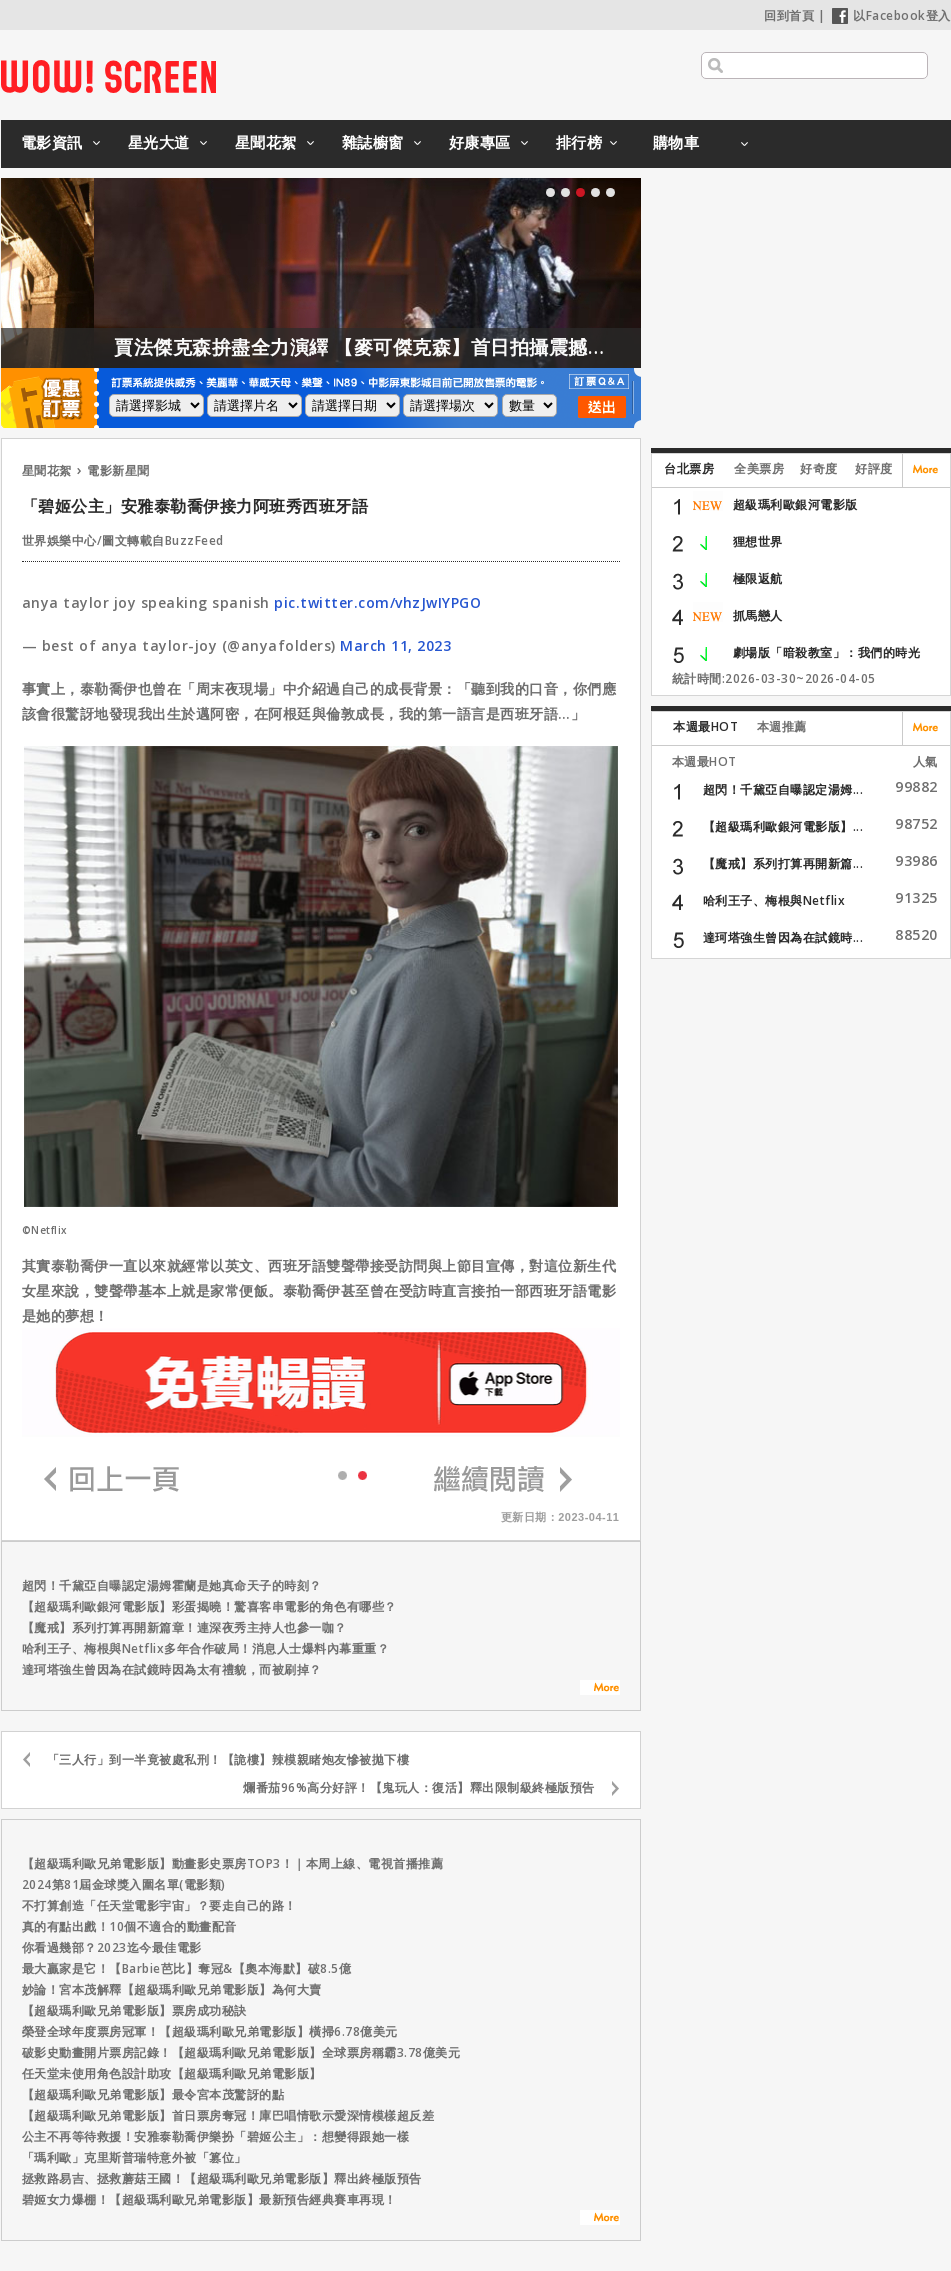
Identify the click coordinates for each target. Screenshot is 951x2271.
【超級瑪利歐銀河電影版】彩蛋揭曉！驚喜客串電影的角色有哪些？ (209, 1606)
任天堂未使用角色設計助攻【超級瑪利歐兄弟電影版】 (172, 2073)
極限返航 (758, 578)
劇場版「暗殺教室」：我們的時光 (827, 652)
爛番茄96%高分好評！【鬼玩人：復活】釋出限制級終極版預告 (419, 1787)
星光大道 (159, 142)
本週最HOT (705, 726)
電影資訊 (52, 142)
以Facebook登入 (891, 15)
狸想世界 (758, 541)
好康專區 (480, 142)
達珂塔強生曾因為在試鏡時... (783, 937)
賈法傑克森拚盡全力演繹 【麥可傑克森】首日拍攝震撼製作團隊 (437, 347)
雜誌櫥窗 (373, 142)
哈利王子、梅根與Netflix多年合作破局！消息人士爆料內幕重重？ (206, 1648)
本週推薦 (782, 726)
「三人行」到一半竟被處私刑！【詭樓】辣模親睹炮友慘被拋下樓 (228, 1759)
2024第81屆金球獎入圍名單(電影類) (124, 1884)
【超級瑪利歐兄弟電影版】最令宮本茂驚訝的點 (153, 2094)
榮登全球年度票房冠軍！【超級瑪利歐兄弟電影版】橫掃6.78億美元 (210, 2031)
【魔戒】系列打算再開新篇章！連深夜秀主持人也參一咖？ (184, 1627)
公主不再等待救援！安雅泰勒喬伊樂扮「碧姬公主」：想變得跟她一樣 (216, 2136)
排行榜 (579, 142)
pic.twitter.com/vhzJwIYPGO (377, 602)
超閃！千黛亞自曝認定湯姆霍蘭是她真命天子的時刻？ (172, 1585)
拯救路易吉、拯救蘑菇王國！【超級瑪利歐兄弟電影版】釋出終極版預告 (222, 2178)
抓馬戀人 (758, 615)
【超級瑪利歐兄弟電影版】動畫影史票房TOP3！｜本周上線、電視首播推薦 (233, 1863)
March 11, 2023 (395, 645)
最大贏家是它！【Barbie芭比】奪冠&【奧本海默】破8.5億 (187, 1968)
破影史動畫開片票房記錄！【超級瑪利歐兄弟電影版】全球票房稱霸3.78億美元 (241, 2052)
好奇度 (819, 468)
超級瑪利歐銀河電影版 (795, 504)
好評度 (874, 468)
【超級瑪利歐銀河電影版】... (783, 826)
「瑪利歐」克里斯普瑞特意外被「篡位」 (134, 2157)
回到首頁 (789, 15)
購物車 (676, 142)
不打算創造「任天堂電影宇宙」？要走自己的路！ (159, 1905)
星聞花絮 (266, 142)
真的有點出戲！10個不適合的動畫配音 (129, 1926)
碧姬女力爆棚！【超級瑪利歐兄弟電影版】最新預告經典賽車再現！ (209, 2199)
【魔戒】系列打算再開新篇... (783, 863)
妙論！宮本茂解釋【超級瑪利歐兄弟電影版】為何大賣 (172, 1989)
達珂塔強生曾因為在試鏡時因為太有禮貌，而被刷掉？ (172, 1669)
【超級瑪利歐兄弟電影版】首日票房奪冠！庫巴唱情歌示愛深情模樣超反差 (228, 2115)
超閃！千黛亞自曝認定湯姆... (783, 789)
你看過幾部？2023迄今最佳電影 (112, 1947)
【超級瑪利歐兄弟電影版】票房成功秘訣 (134, 2010)
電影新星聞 (118, 470)
